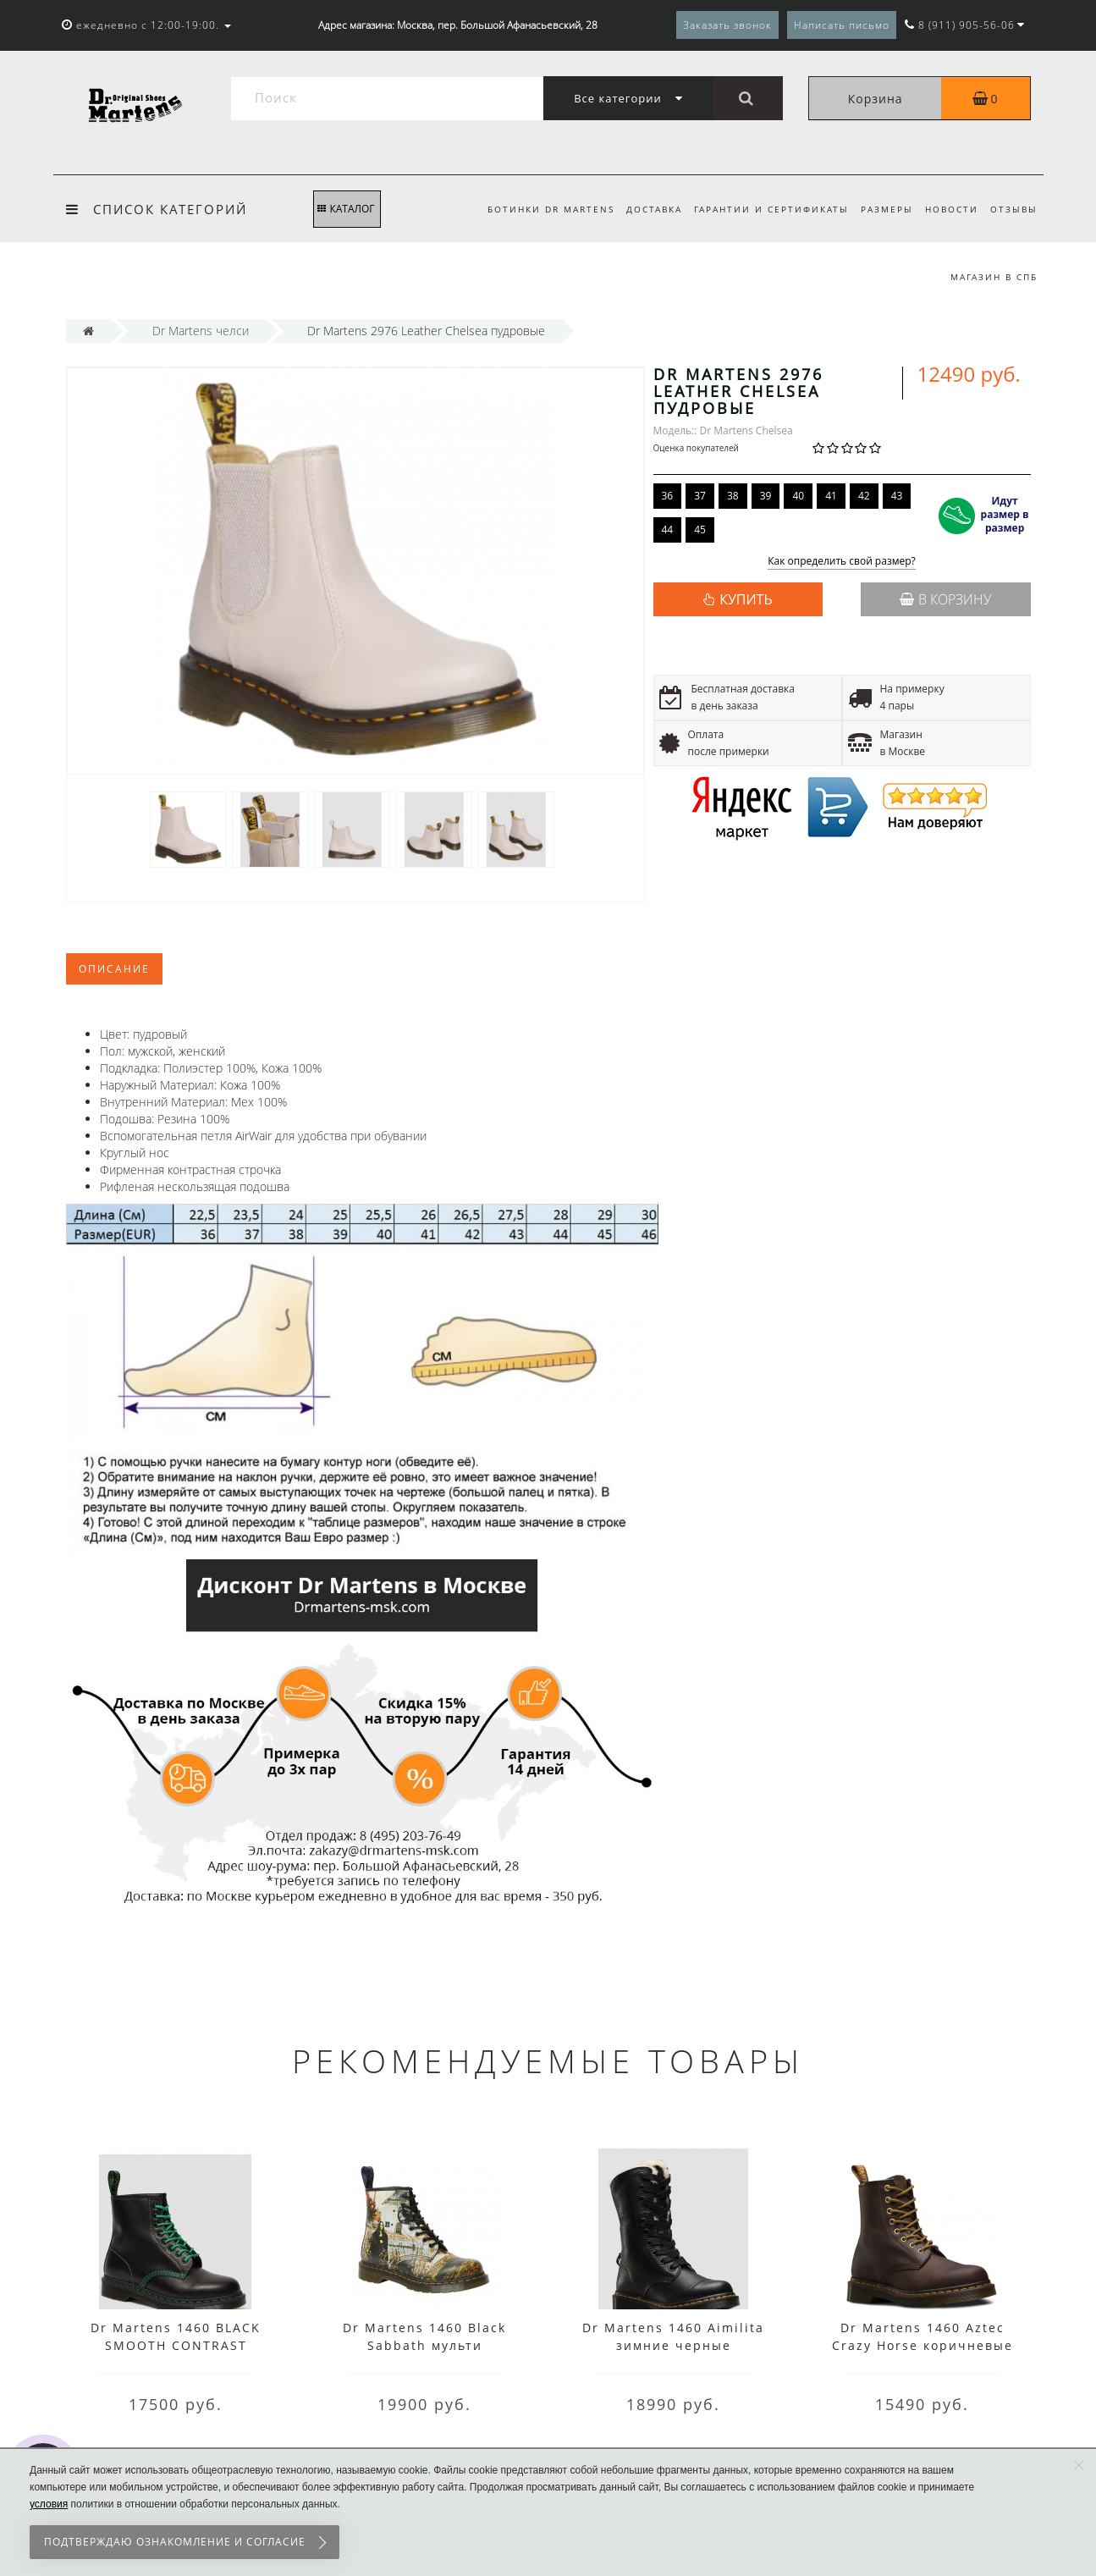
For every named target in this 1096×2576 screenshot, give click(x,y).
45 (700, 529)
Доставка (643, 209)
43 (897, 495)
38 (733, 495)
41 (831, 495)
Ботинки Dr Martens (537, 209)
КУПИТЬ (745, 599)
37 (700, 495)
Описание (114, 969)
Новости (948, 209)
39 (766, 495)
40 (798, 495)
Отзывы (1014, 209)
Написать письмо (841, 25)
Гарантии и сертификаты (763, 209)
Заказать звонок (727, 25)
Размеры (881, 209)
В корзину (945, 599)
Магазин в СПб (994, 277)
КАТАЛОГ (345, 208)
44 (668, 529)
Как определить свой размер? (842, 561)
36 (668, 495)
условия (49, 2504)
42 (864, 495)
